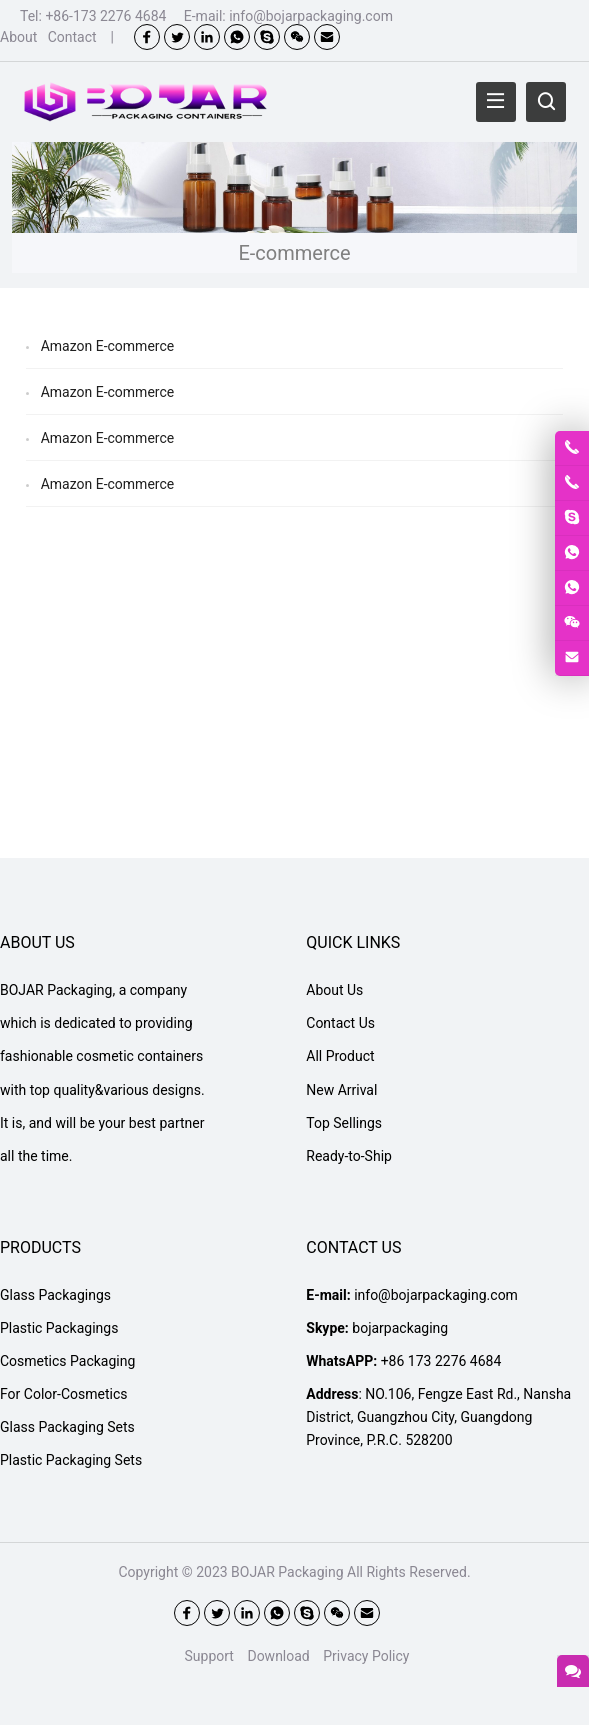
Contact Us (340, 1023)
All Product (340, 1056)
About (18, 37)
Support (209, 1656)
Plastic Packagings (59, 1328)
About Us (334, 990)
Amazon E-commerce (108, 346)
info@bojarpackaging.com (311, 16)
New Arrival (341, 1090)
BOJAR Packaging (287, 1572)
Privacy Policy (366, 1656)
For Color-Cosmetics (63, 1394)
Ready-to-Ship (349, 1156)
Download (278, 1656)
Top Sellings (344, 1123)
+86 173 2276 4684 (441, 1361)
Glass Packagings (55, 1295)
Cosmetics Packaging (67, 1361)
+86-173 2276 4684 (105, 16)
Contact (72, 37)
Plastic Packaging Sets (71, 1460)
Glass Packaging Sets (67, 1427)
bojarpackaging (400, 1328)
